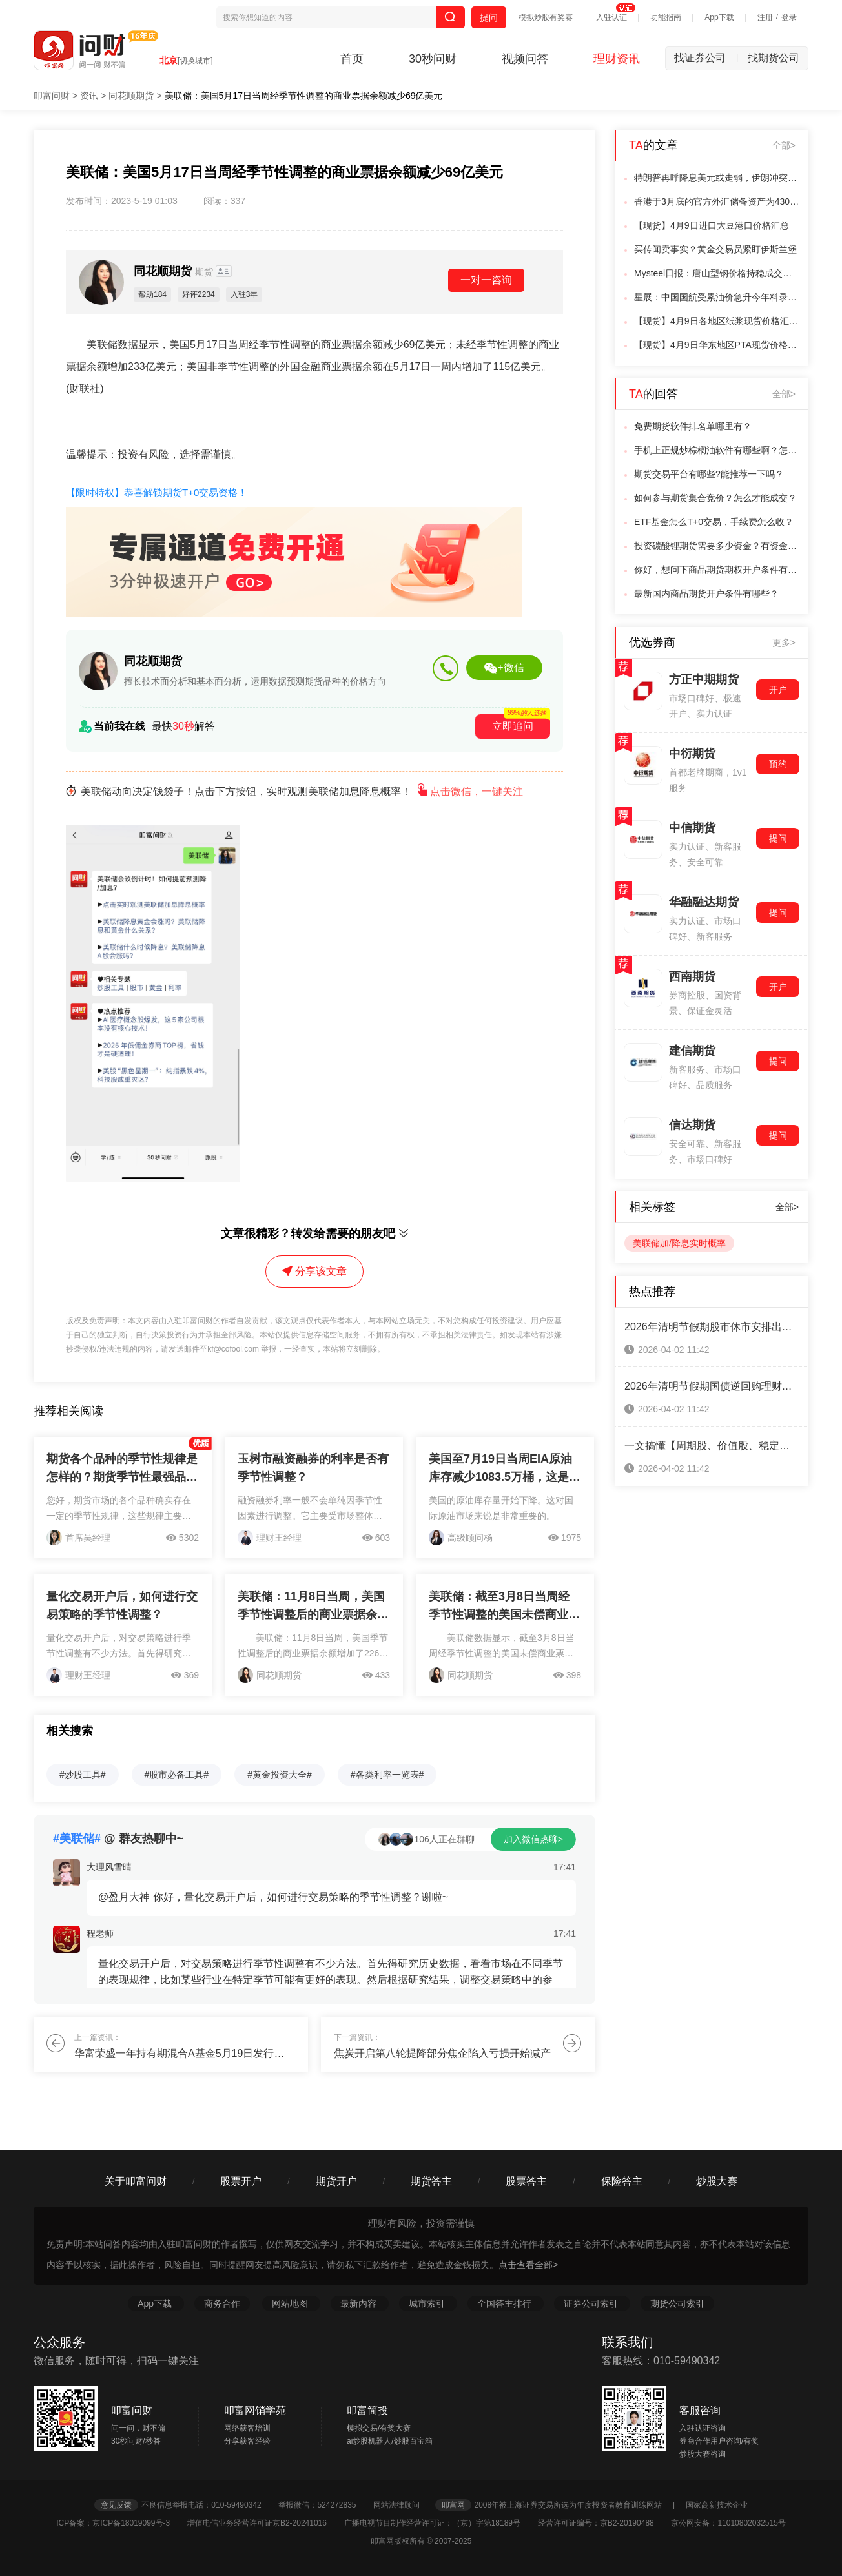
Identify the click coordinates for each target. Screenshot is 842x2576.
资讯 (89, 95)
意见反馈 (116, 2504)
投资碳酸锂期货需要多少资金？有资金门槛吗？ (717, 546)
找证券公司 (706, 57)
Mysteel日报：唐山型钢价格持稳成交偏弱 (717, 273)
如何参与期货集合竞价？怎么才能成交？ (715, 498)
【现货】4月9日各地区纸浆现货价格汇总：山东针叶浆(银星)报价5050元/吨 (717, 321)
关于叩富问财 (136, 2181)
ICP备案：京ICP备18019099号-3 (120, 2523)
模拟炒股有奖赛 (546, 17)
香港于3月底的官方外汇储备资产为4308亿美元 (717, 201)
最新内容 (359, 2303)
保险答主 (621, 2181)
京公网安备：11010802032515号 (728, 2523)
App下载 (719, 17)
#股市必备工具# (177, 1774)
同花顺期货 (131, 95)
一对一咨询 (486, 279)
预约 (778, 764)
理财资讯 (616, 58)
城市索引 (428, 2303)
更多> (784, 642)
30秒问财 (433, 58)
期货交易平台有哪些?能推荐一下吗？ (709, 474)
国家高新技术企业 (717, 2504)
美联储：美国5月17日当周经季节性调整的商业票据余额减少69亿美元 (304, 95)
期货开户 (336, 2181)
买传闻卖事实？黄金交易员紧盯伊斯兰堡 (715, 249)
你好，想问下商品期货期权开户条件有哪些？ (717, 569)
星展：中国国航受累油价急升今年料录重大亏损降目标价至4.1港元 (717, 297)
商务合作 (222, 2303)
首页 (352, 58)
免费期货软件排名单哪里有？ (693, 426)
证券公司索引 (592, 2303)
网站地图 (291, 2303)
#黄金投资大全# (279, 1774)
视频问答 (525, 58)
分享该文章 (314, 1271)
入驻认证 (611, 17)
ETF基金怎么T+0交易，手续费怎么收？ (714, 522)
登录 (789, 17)
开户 (778, 690)
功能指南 (665, 17)
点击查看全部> (528, 2265)
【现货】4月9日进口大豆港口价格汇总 (711, 225)
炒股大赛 (716, 2181)
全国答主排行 (505, 2303)
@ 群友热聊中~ (118, 1838)
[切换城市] (195, 60)
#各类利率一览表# (387, 1774)
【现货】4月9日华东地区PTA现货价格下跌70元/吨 (717, 345)
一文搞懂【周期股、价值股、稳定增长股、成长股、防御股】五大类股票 (711, 1445)
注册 (765, 17)
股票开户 (241, 2181)
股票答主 (526, 2181)
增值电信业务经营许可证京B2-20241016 (264, 2523)
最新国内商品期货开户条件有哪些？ (706, 593)
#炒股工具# (82, 1774)
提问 (489, 17)
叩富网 (453, 2504)
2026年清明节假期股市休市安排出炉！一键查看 (711, 1326)
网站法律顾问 (403, 2504)
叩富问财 (52, 95)
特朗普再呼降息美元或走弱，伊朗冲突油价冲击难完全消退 (717, 177)
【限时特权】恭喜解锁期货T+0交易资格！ (156, 492)
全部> (784, 145)
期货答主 (431, 2181)
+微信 (504, 668)
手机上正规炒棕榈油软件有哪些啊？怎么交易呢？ (717, 450)
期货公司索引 (677, 2303)
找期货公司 (773, 57)
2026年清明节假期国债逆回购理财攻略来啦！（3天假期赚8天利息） (711, 1386)
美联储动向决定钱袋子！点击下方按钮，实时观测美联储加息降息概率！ (294, 791)
